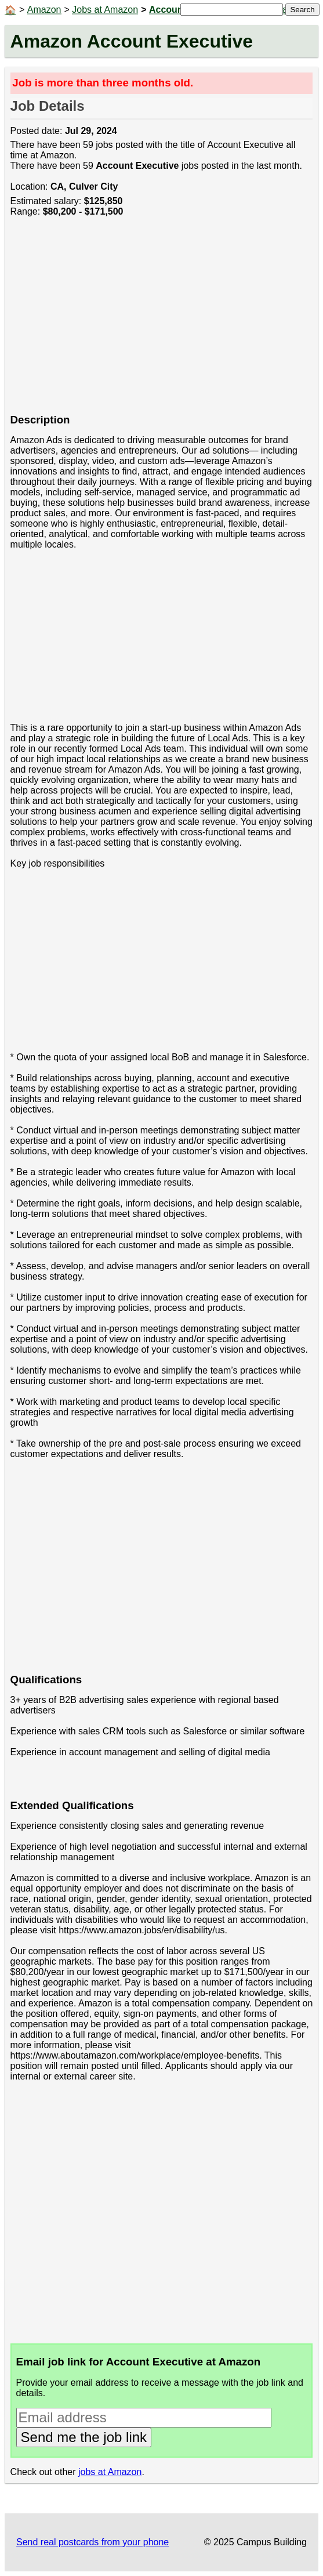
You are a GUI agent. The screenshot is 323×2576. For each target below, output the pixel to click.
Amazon (44, 10)
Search (302, 9)
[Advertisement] (161, 321)
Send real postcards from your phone (92, 2542)
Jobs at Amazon (105, 10)
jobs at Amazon (109, 2472)
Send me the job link (84, 2437)
